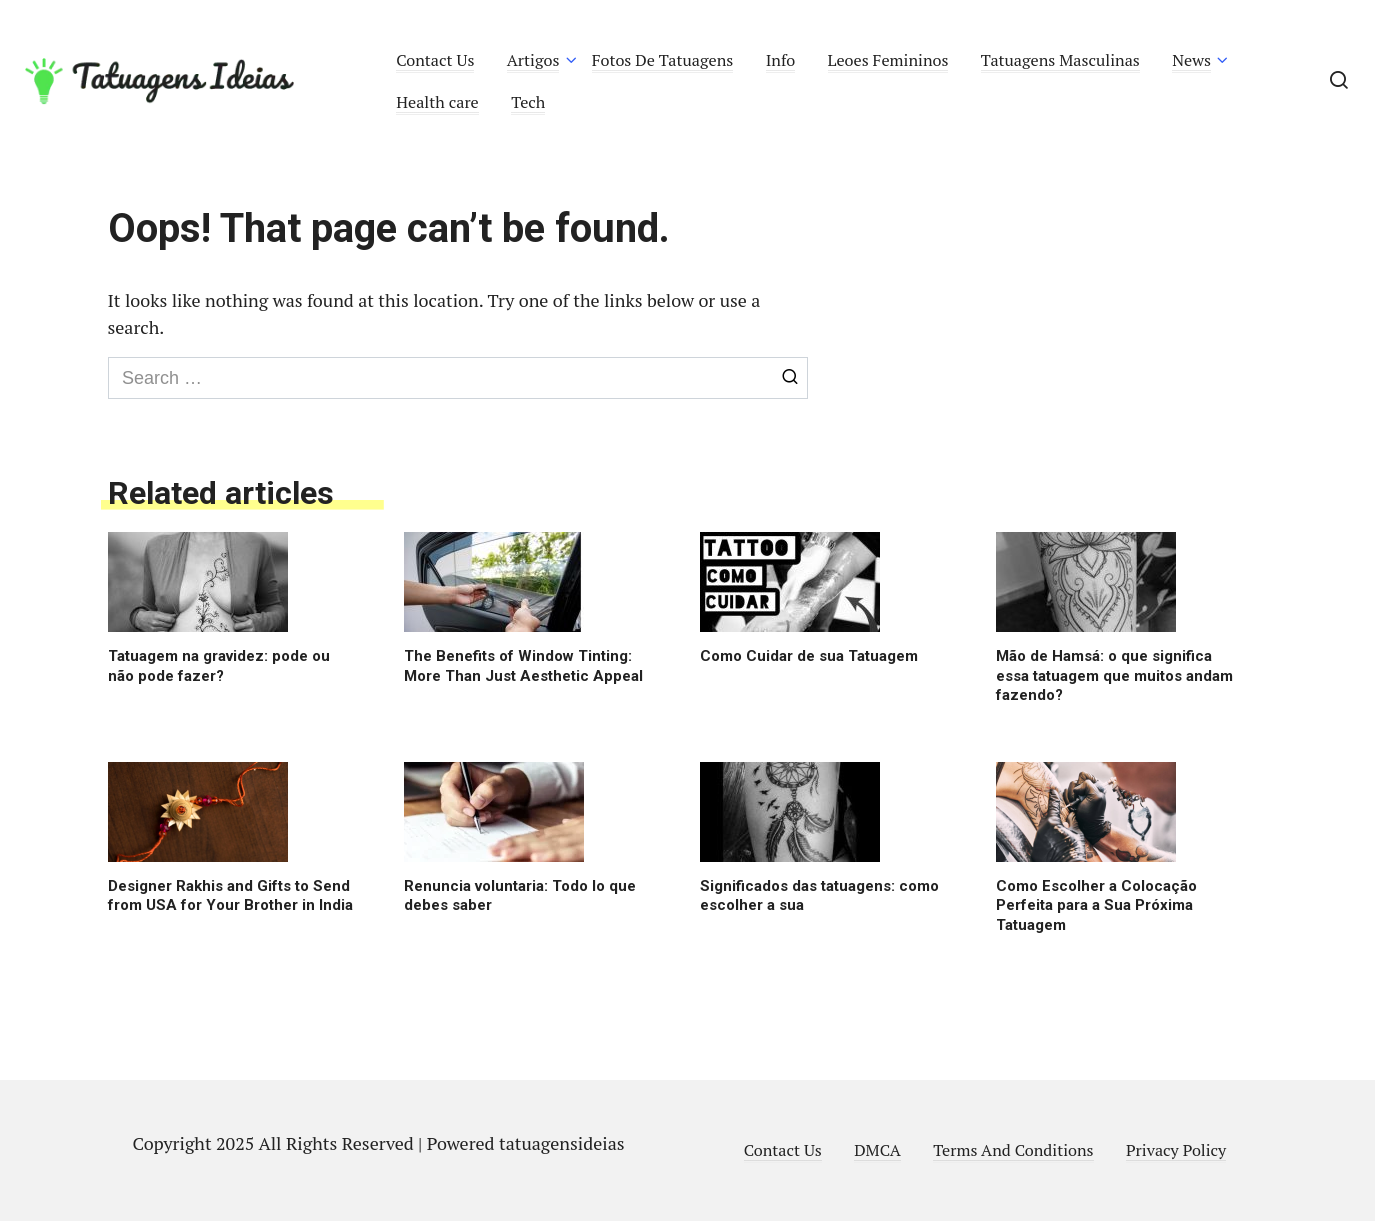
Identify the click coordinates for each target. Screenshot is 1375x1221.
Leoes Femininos (888, 60)
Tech (528, 102)
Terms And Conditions (1013, 1150)
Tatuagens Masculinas (1060, 60)
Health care (437, 102)
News (1191, 60)
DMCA (877, 1150)
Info (781, 60)
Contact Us (435, 60)
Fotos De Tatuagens (662, 60)
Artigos (533, 60)
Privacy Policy (1176, 1150)
